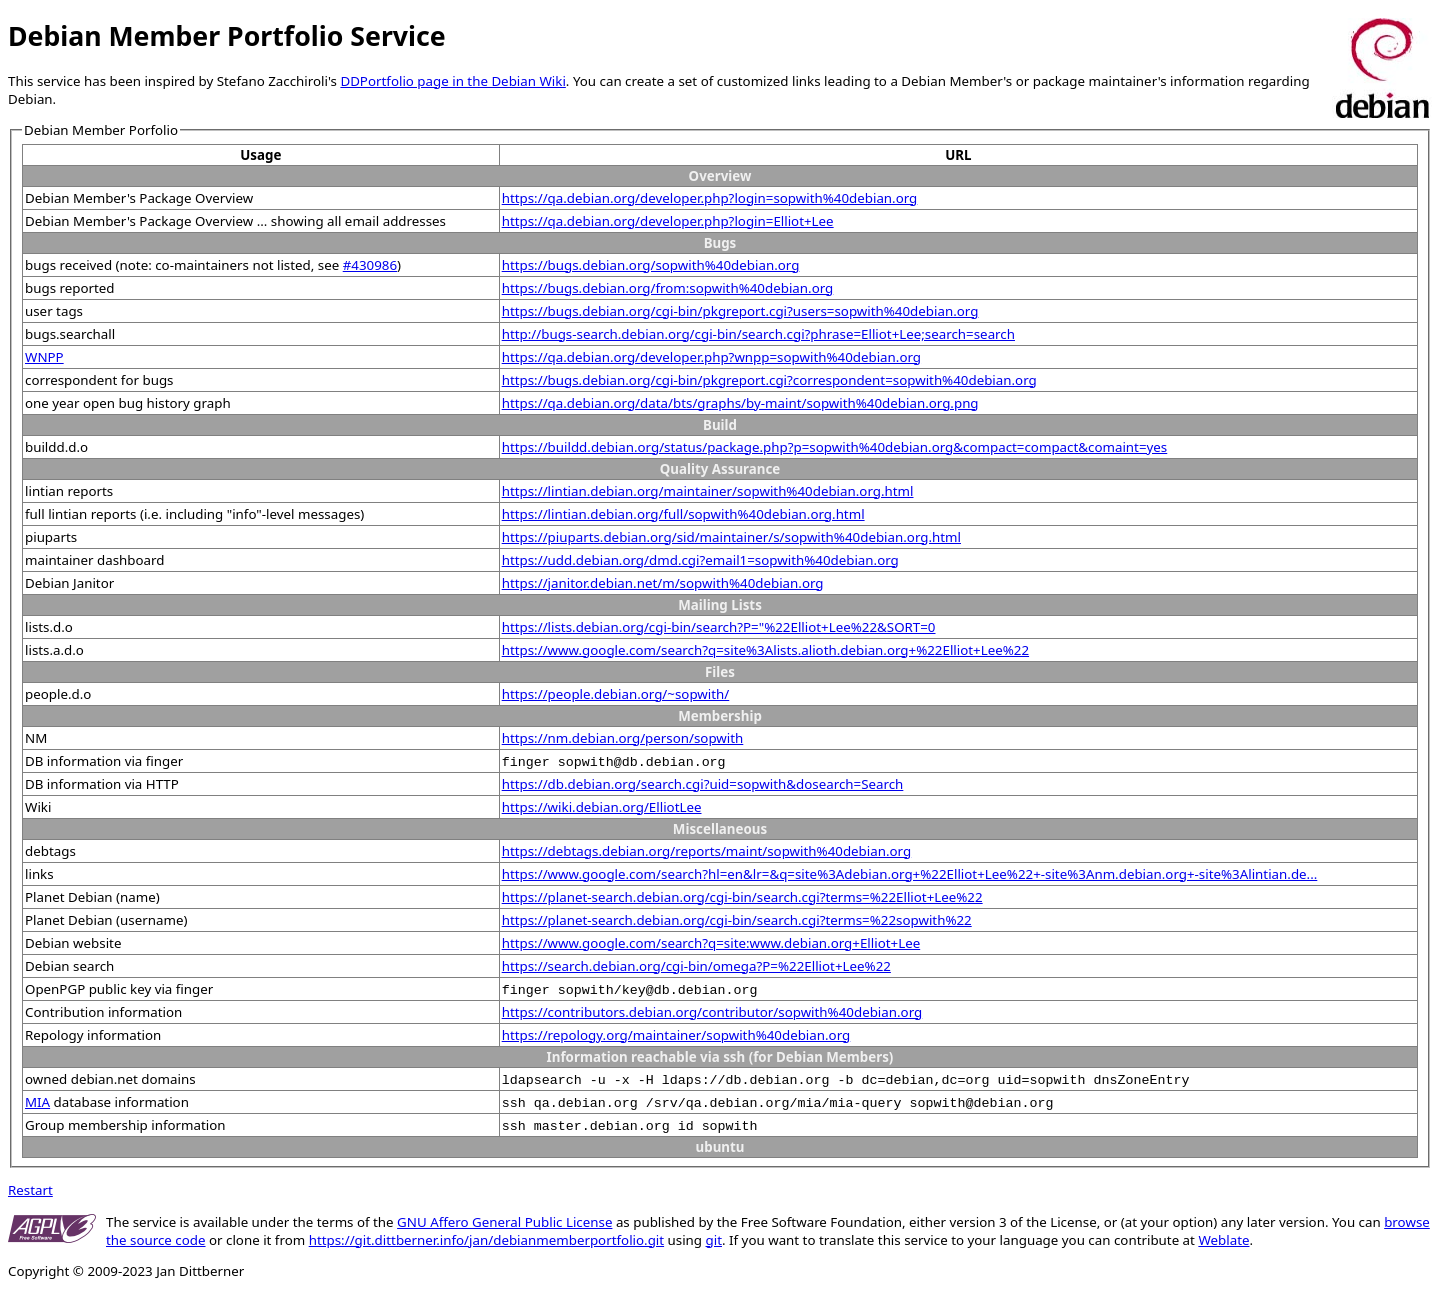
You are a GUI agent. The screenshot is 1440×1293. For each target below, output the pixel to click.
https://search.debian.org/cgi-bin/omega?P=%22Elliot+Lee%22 (696, 966)
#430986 (370, 265)
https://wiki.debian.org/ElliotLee (602, 807)
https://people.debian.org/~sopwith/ (616, 694)
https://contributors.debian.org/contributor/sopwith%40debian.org (712, 1012)
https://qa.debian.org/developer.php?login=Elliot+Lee (668, 221)
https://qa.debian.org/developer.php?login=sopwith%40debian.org (710, 198)
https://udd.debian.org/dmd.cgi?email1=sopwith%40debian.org (700, 560)
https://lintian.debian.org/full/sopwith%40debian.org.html (683, 514)
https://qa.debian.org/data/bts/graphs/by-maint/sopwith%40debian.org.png (740, 403)
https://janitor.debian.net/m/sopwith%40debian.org (663, 583)
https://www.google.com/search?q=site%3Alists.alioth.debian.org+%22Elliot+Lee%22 (765, 650)
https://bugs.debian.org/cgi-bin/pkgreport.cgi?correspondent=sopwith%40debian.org (769, 380)
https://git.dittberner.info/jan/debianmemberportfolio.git (486, 1240)
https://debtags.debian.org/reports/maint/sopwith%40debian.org (707, 851)
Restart (30, 1190)
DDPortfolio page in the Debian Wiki (452, 81)
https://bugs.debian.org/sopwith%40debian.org (651, 265)
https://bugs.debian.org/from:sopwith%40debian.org (668, 288)
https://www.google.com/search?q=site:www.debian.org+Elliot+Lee (711, 943)
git (714, 1240)
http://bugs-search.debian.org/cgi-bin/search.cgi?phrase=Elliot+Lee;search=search (758, 334)
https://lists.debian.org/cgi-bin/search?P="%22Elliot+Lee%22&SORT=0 (719, 627)
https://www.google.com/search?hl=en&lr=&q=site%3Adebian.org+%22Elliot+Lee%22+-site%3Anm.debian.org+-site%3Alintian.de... (910, 874)
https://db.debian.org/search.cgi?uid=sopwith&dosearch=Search (703, 784)
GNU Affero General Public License (504, 1222)
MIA (37, 1102)
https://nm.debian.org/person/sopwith (623, 738)
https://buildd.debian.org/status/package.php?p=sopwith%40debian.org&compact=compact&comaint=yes (835, 447)
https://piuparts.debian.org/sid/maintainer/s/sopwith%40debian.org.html (731, 537)
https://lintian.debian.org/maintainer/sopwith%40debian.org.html (708, 491)
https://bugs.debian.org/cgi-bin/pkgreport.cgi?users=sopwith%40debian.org (740, 311)
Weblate (1223, 1240)
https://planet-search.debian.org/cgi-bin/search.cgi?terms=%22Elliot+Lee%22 (742, 897)
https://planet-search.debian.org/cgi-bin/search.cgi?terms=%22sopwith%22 (737, 920)
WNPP (44, 357)
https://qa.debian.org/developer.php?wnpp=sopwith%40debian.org (711, 357)
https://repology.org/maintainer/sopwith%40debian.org (676, 1035)
